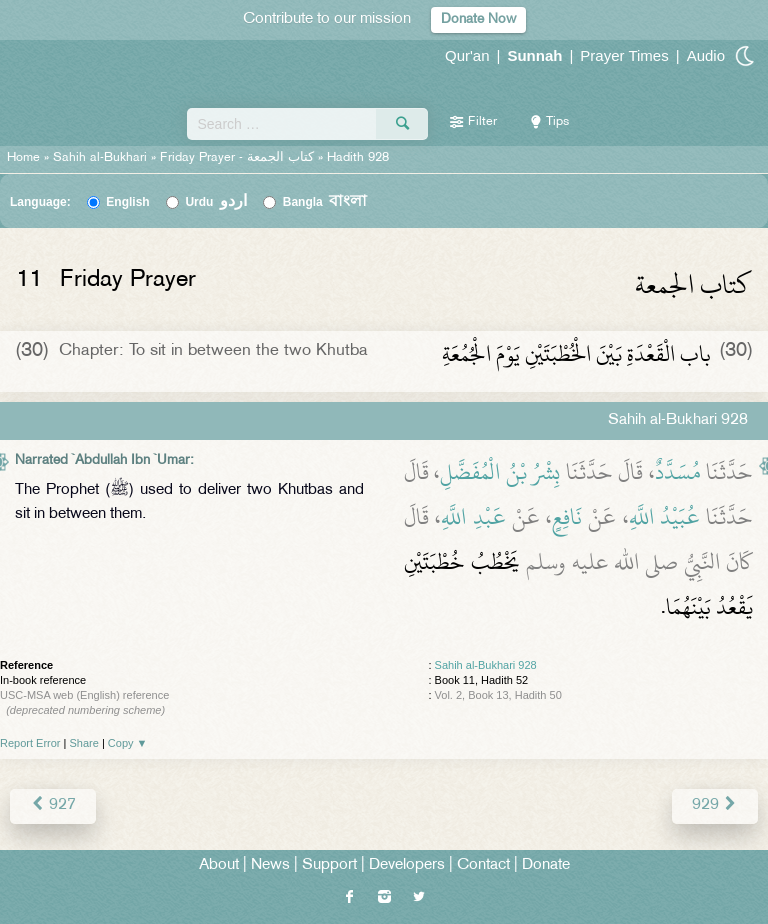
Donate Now (478, 19)
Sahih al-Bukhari (100, 158)
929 (715, 805)
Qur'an (467, 55)
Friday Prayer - (239, 158)
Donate (546, 865)
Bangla (325, 202)
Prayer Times (624, 55)
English (127, 202)
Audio (706, 55)
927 (53, 805)
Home (23, 158)
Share (84, 743)
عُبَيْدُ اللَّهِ (664, 517)
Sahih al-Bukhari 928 (486, 665)
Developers (407, 865)
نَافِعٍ (567, 517)
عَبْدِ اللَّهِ (473, 517)
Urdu (216, 202)
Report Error (30, 743)
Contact (483, 865)
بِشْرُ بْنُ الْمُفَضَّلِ (500, 472)
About (219, 865)
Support (329, 865)
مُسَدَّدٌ (678, 472)
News (270, 865)
